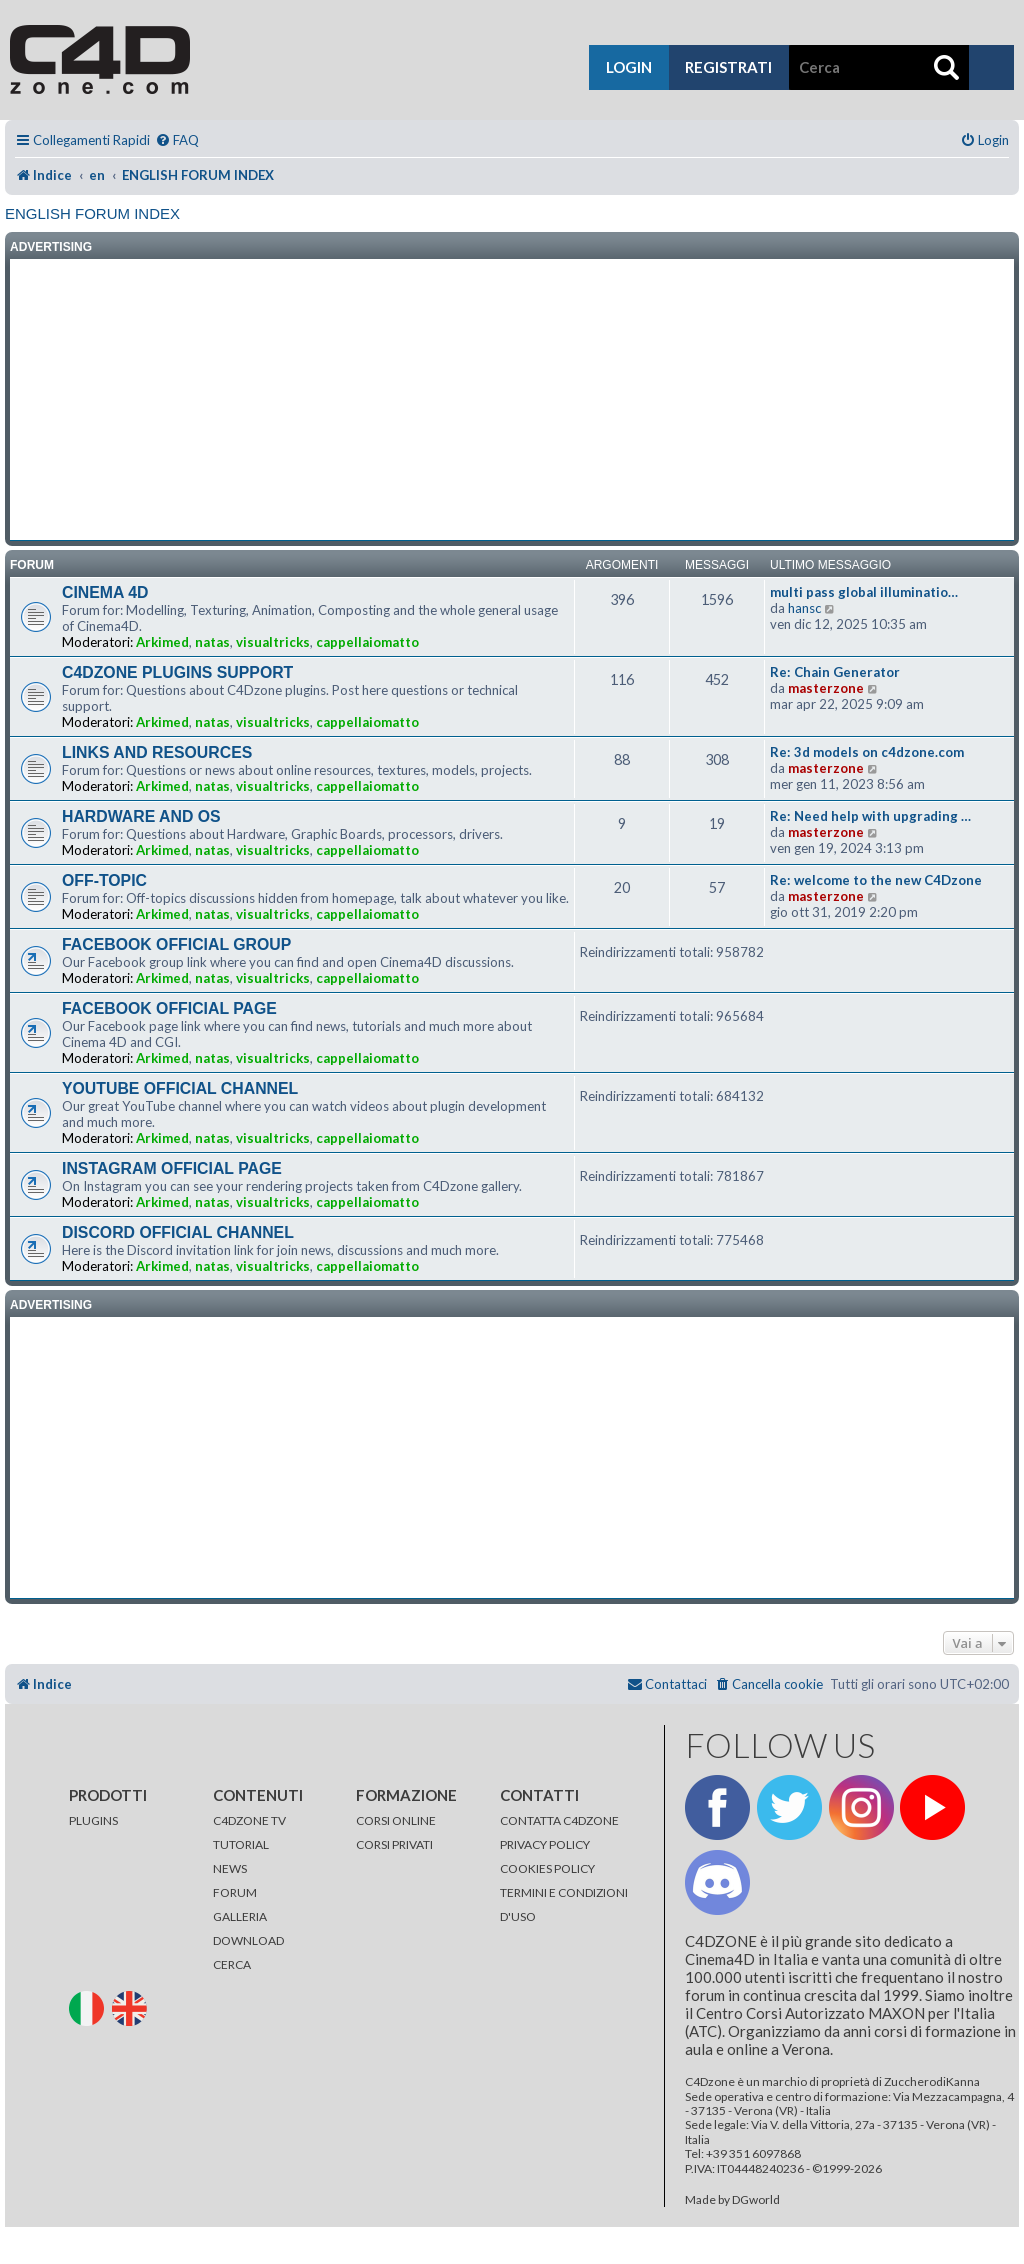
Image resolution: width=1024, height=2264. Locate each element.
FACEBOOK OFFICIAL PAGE (169, 1008)
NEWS (230, 1868)
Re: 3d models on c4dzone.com (867, 752)
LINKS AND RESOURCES (157, 752)
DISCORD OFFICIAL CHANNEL (178, 1232)
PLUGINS (93, 1820)
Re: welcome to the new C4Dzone (876, 880)
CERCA (232, 1964)
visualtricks (273, 642)
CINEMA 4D (105, 592)
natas (212, 642)
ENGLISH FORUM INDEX (92, 213)
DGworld (756, 2200)
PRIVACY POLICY (545, 1844)
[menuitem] (177, 140)
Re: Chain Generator (835, 672)
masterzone (826, 688)
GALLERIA (240, 1916)
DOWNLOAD (248, 1940)
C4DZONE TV (249, 1820)
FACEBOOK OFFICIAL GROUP (176, 944)
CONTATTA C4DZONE (559, 1820)
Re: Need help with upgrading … (870, 816)
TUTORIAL (241, 1844)
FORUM (235, 1892)
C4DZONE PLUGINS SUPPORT (177, 672)
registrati (728, 67)
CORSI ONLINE (396, 1820)
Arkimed (162, 642)
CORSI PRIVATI (394, 1844)
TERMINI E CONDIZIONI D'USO (564, 1904)
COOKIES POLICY (547, 1868)
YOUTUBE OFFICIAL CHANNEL (180, 1088)
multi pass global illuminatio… (864, 592)
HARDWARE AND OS (141, 816)
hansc (804, 608)
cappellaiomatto (367, 642)
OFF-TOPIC (104, 880)
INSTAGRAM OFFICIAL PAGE (172, 1168)
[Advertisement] (512, 400)
